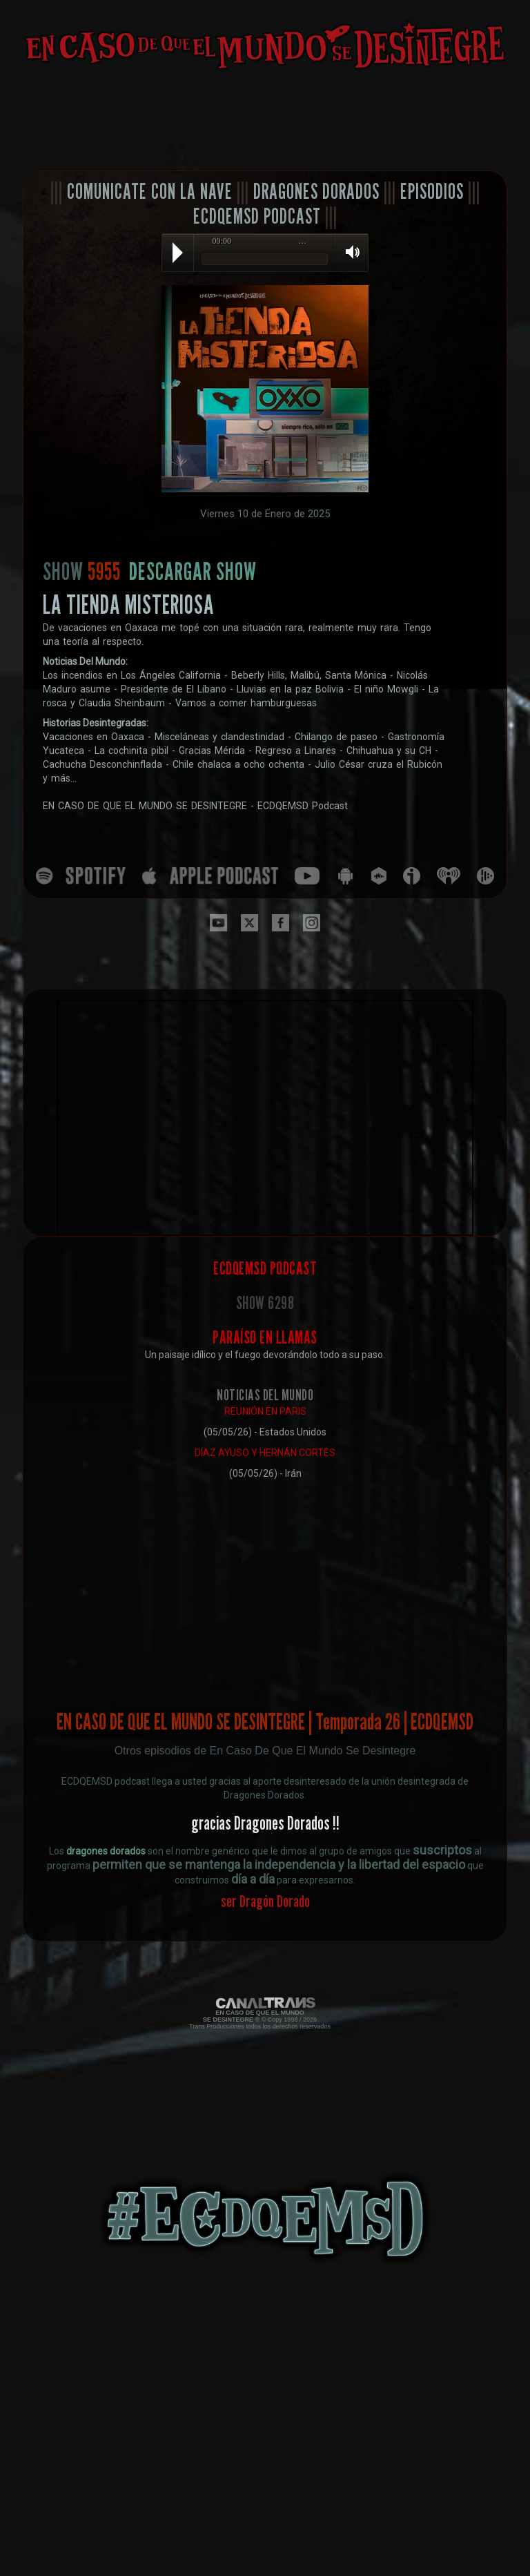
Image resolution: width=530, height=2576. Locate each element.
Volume (348, 252)
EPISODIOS (432, 191)
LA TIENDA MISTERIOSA (128, 604)
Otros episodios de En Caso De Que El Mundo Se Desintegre (265, 1750)
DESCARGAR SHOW (193, 570)
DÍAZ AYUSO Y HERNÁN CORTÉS (265, 1452)
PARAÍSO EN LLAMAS (265, 1337)
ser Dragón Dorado (265, 1901)
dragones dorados (106, 1851)
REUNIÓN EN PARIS (265, 1411)
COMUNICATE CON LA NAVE (150, 191)
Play (178, 252)
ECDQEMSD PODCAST (257, 216)
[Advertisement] (265, 121)
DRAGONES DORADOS (316, 191)
